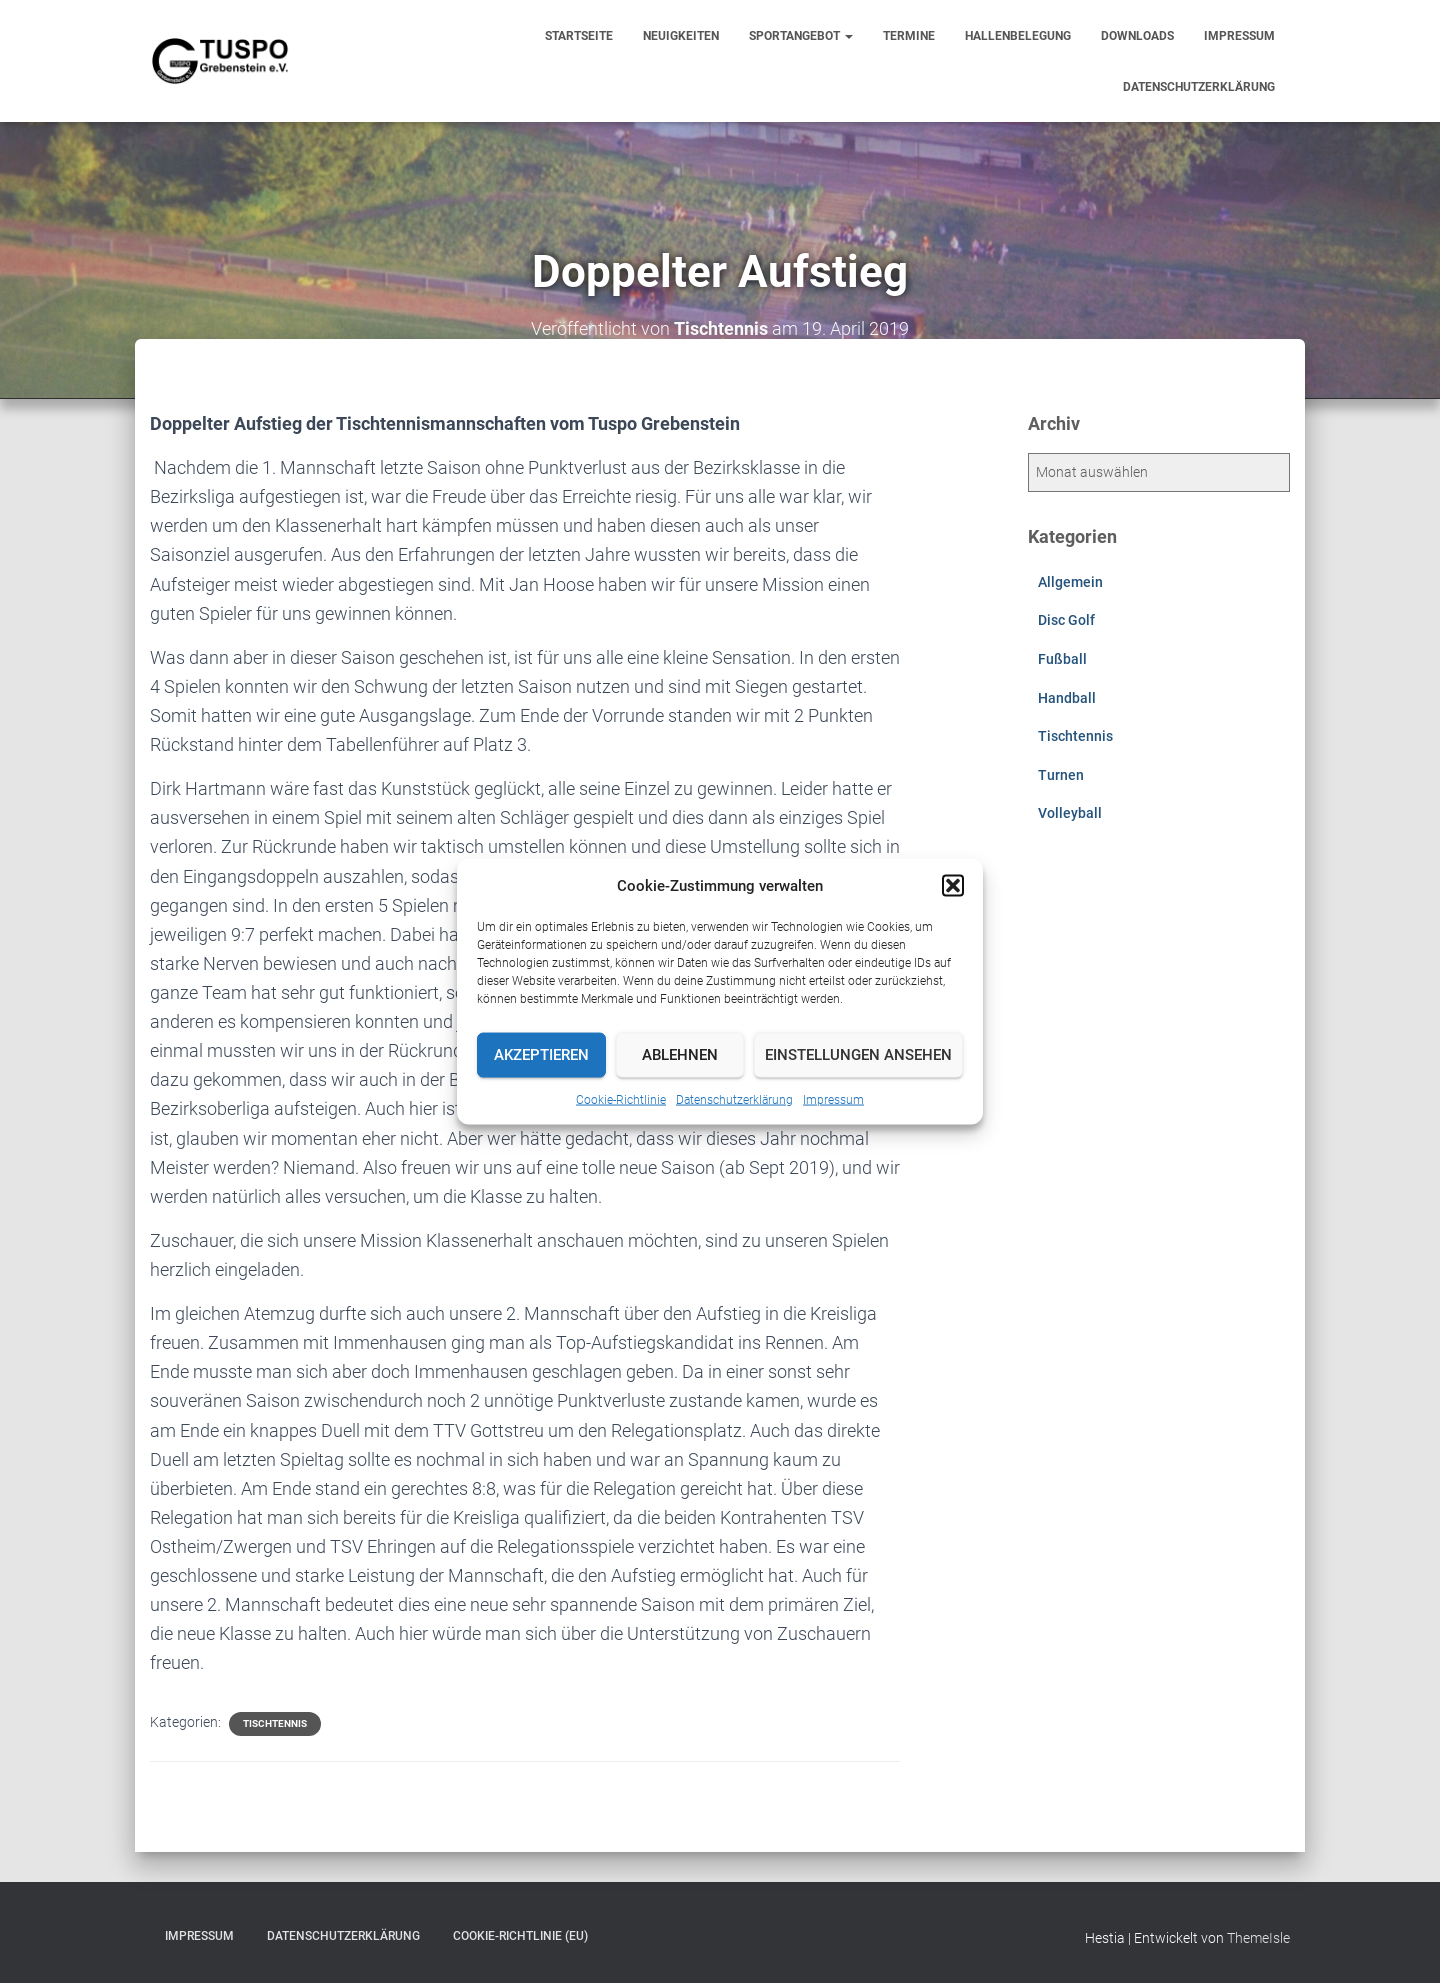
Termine (909, 36)
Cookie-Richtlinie (621, 1099)
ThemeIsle (1258, 1938)
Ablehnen (680, 1055)
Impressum (833, 1099)
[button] (953, 885)
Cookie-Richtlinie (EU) (520, 1936)
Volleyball (1070, 813)
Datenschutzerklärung (734, 1099)
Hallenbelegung (1018, 36)
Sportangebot (801, 36)
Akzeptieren (541, 1055)
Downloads (1137, 36)
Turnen (1061, 775)
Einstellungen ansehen (858, 1055)
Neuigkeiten (681, 36)
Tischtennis (275, 1723)
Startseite (579, 36)
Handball (1067, 698)
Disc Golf (1066, 620)
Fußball (1062, 659)
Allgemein (1070, 582)
